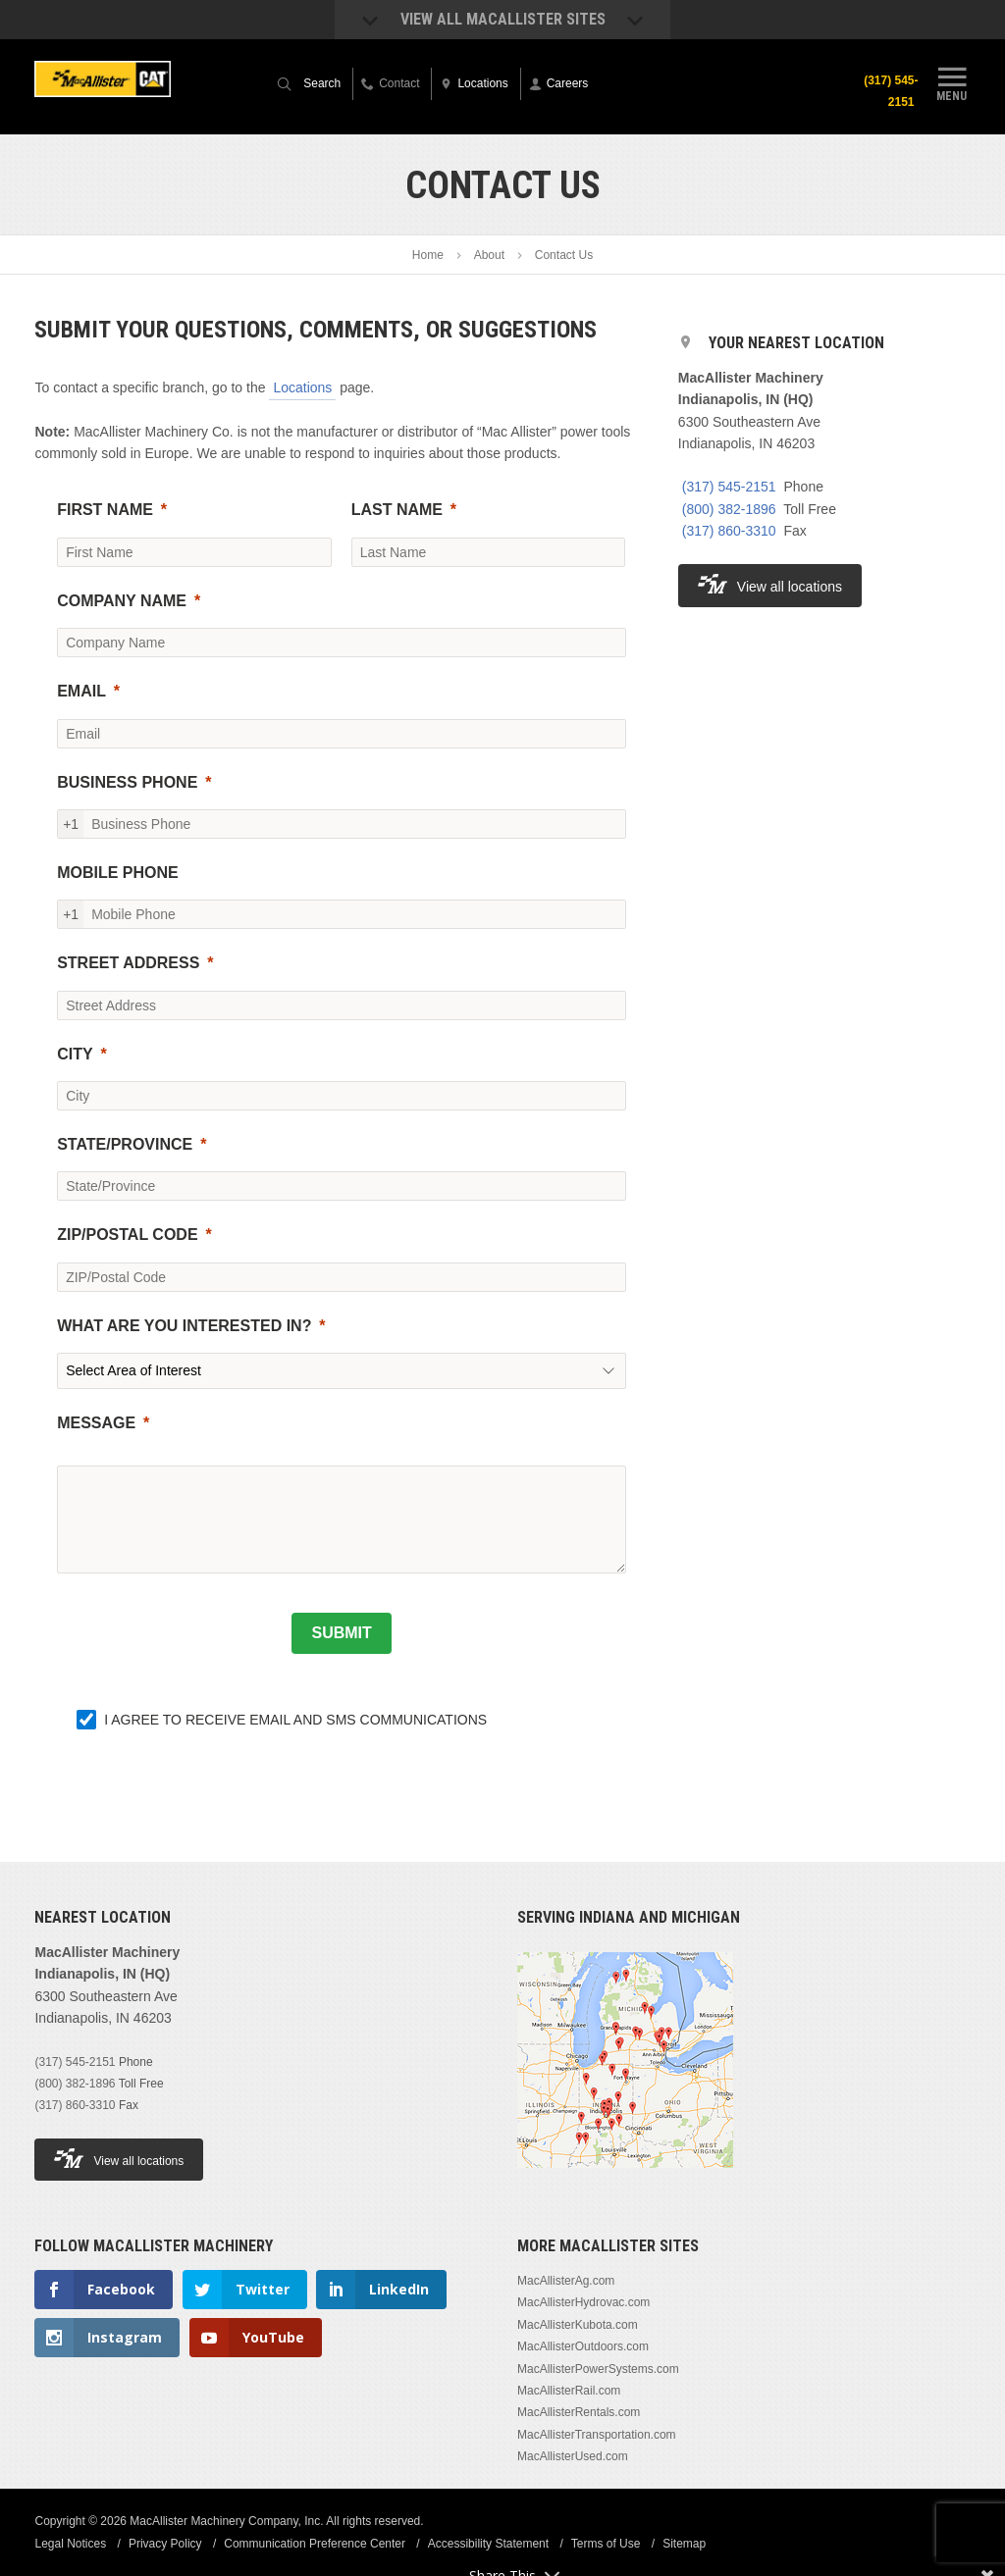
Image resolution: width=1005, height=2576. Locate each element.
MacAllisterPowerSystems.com (598, 2369)
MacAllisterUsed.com (572, 2456)
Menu (952, 81)
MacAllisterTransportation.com (596, 2435)
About (489, 255)
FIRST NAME (105, 509)
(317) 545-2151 (891, 91)
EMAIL (81, 691)
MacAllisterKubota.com (577, 2325)
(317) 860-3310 (729, 531)
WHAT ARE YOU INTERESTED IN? (184, 1325)
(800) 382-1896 (729, 509)
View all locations (770, 584)
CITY (74, 1054)
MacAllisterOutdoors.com (583, 2346)
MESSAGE (96, 1423)
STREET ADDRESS (128, 962)
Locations (302, 387)
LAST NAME (397, 509)
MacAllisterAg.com (565, 2281)
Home (428, 255)
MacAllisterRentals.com (578, 2412)
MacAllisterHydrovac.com (583, 2302)
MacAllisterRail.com (568, 2390)
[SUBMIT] (341, 1633)
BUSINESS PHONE (127, 782)
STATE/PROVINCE (124, 1144)
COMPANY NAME (121, 600)
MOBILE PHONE (118, 872)
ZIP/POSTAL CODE (127, 1234)
